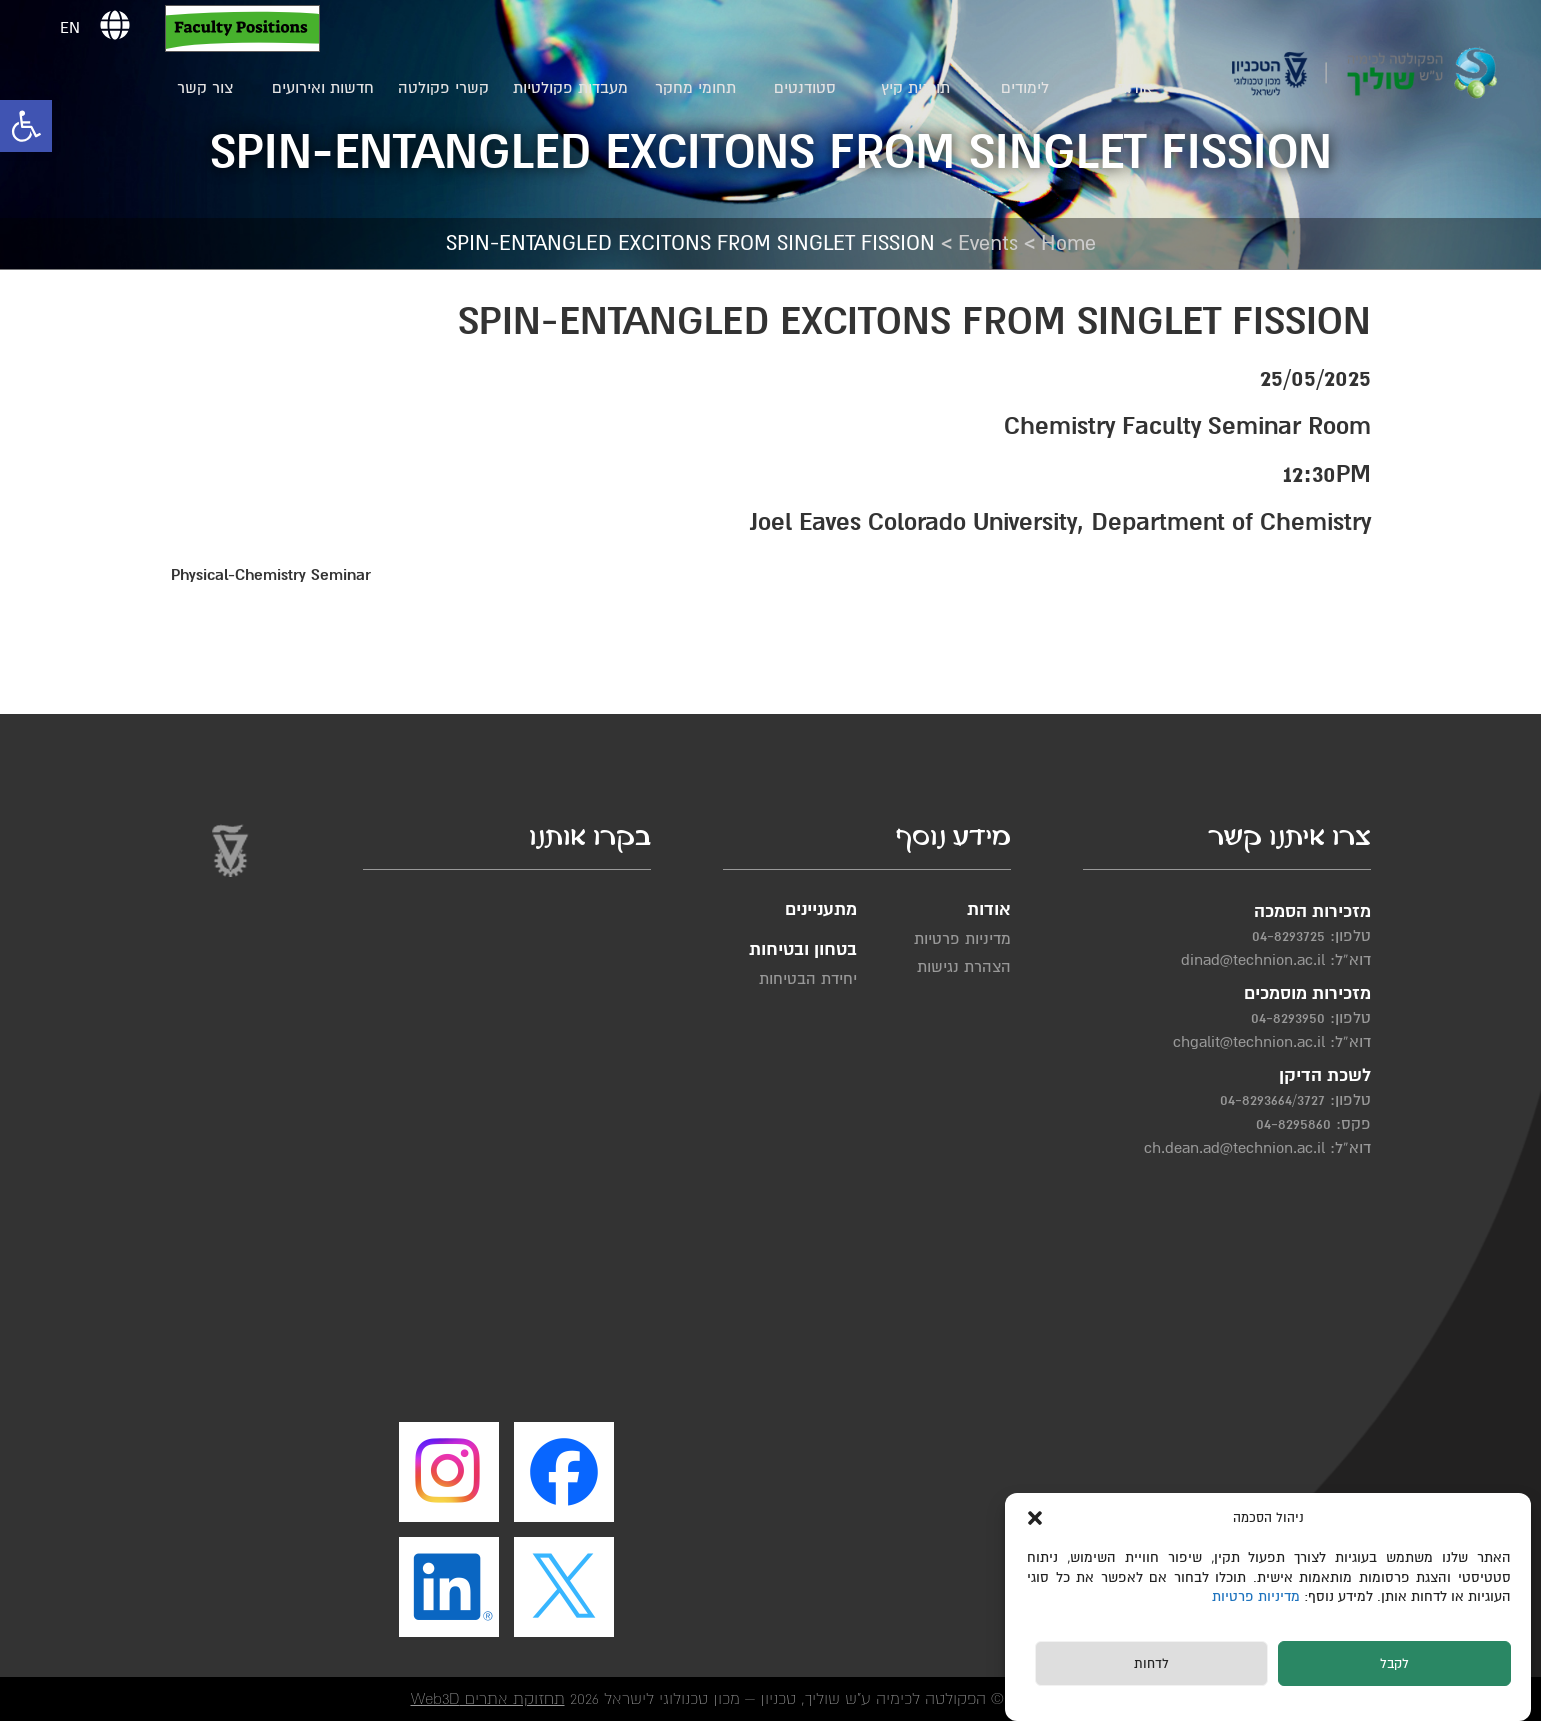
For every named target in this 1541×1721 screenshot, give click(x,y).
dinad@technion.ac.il (1253, 960)
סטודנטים (805, 88)
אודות (1135, 88)
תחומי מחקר (695, 88)
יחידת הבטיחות (808, 979)
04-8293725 (1288, 936)
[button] (26, 126)
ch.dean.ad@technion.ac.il (1234, 1148)
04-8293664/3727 (1272, 1100)
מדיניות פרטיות (1258, 1596)
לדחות (1151, 1664)
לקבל (1394, 1664)
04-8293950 (1288, 1018)
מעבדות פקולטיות (570, 88)
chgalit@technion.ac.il (1249, 1042)
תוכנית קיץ (915, 88)
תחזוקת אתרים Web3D (488, 1698)
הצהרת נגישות (964, 967)
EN (70, 28)
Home (1068, 243)
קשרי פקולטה (443, 88)
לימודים (1025, 88)
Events (988, 243)
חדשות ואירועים (323, 88)
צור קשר (205, 88)
